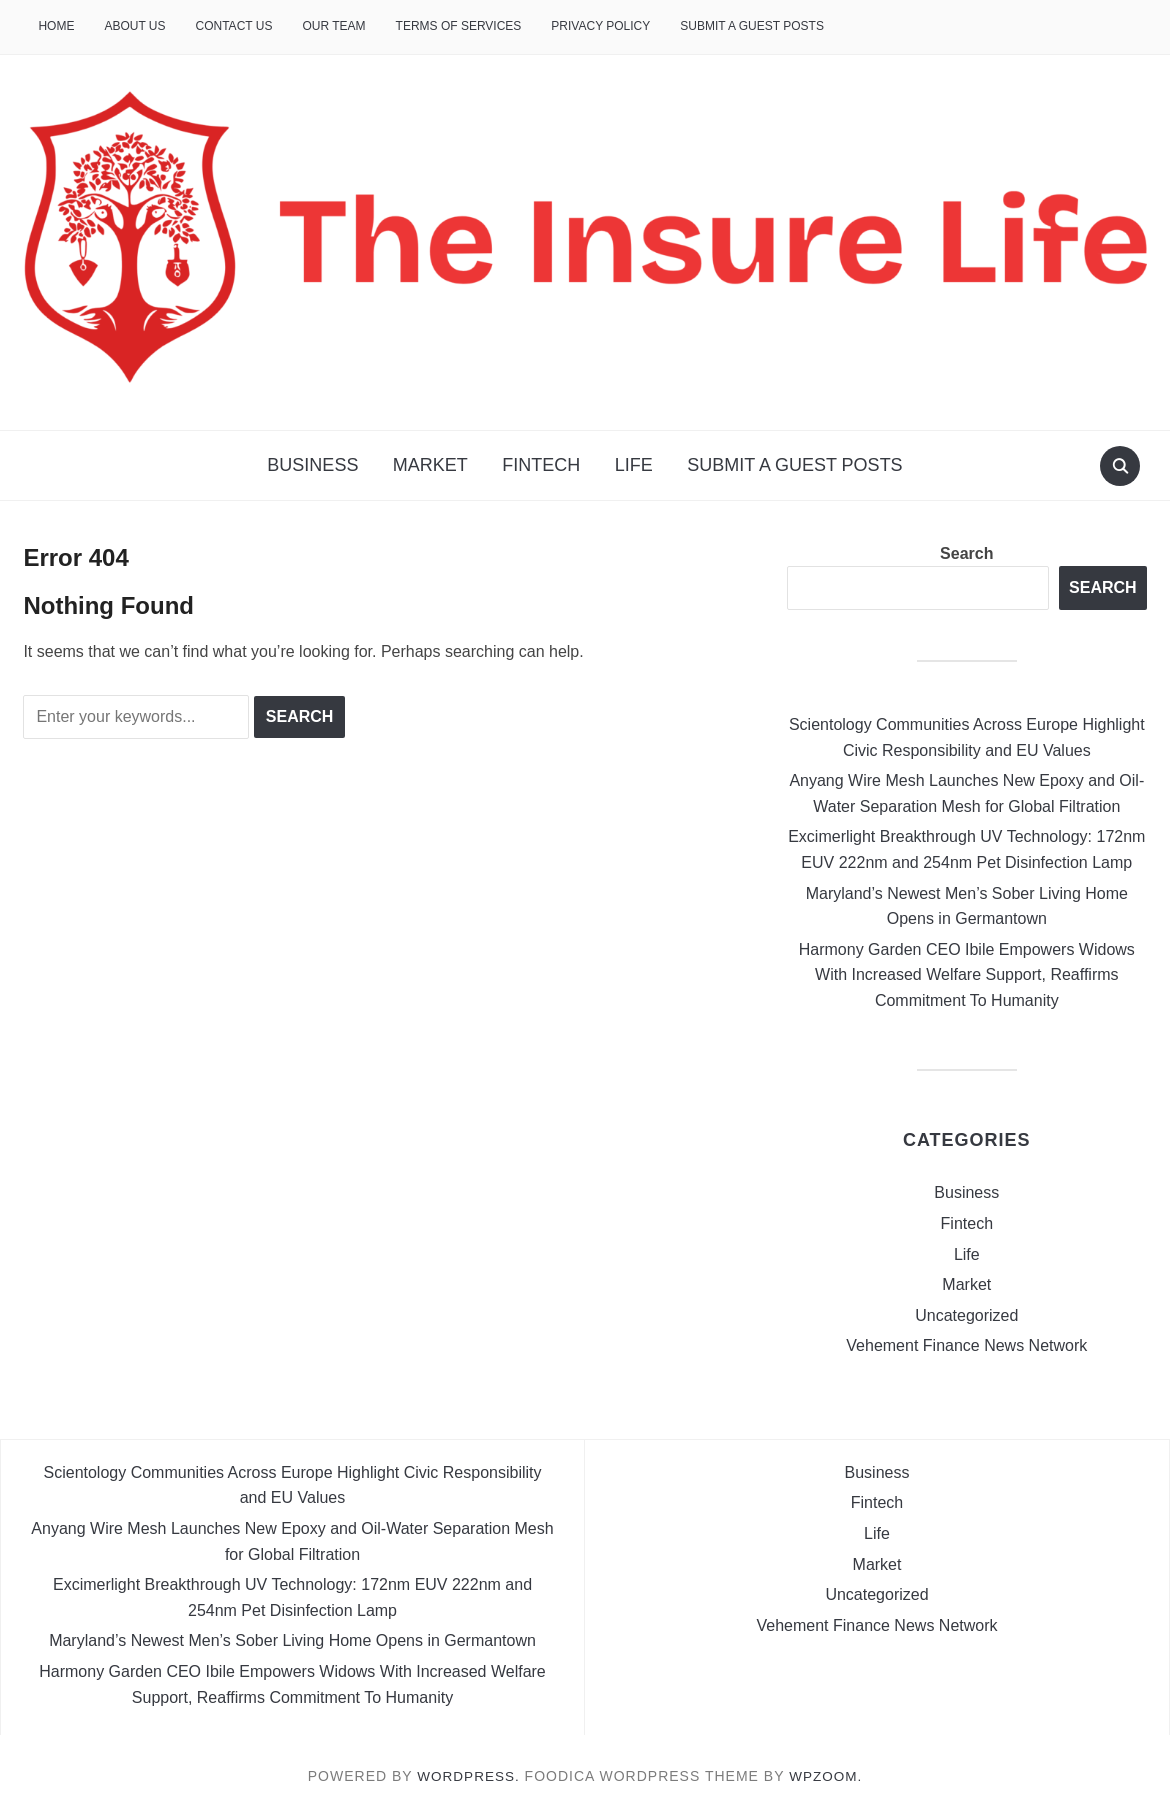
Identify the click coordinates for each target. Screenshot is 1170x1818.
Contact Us (234, 26)
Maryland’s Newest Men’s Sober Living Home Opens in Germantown (292, 1640)
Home (56, 26)
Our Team (333, 26)
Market (430, 465)
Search (966, 553)
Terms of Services (459, 26)
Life (634, 465)
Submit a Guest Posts (752, 26)
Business (312, 465)
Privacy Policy (600, 26)
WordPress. (468, 1776)
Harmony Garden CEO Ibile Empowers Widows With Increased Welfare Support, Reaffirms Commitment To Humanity (967, 975)
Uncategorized (966, 1315)
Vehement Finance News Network (966, 1345)
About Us (134, 26)
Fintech (541, 465)
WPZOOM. (827, 1776)
